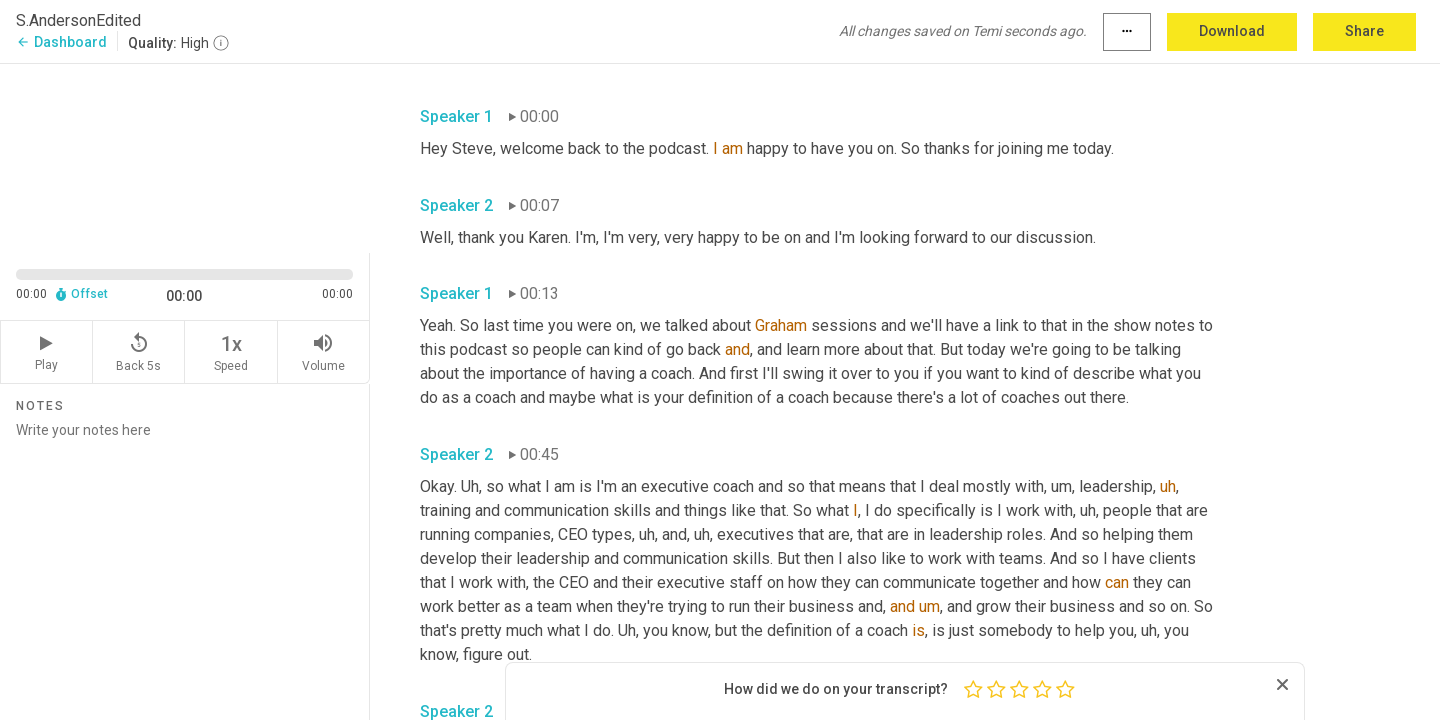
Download (1232, 31)
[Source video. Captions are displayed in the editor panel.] (185, 156)
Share (1364, 31)
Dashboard (61, 42)
